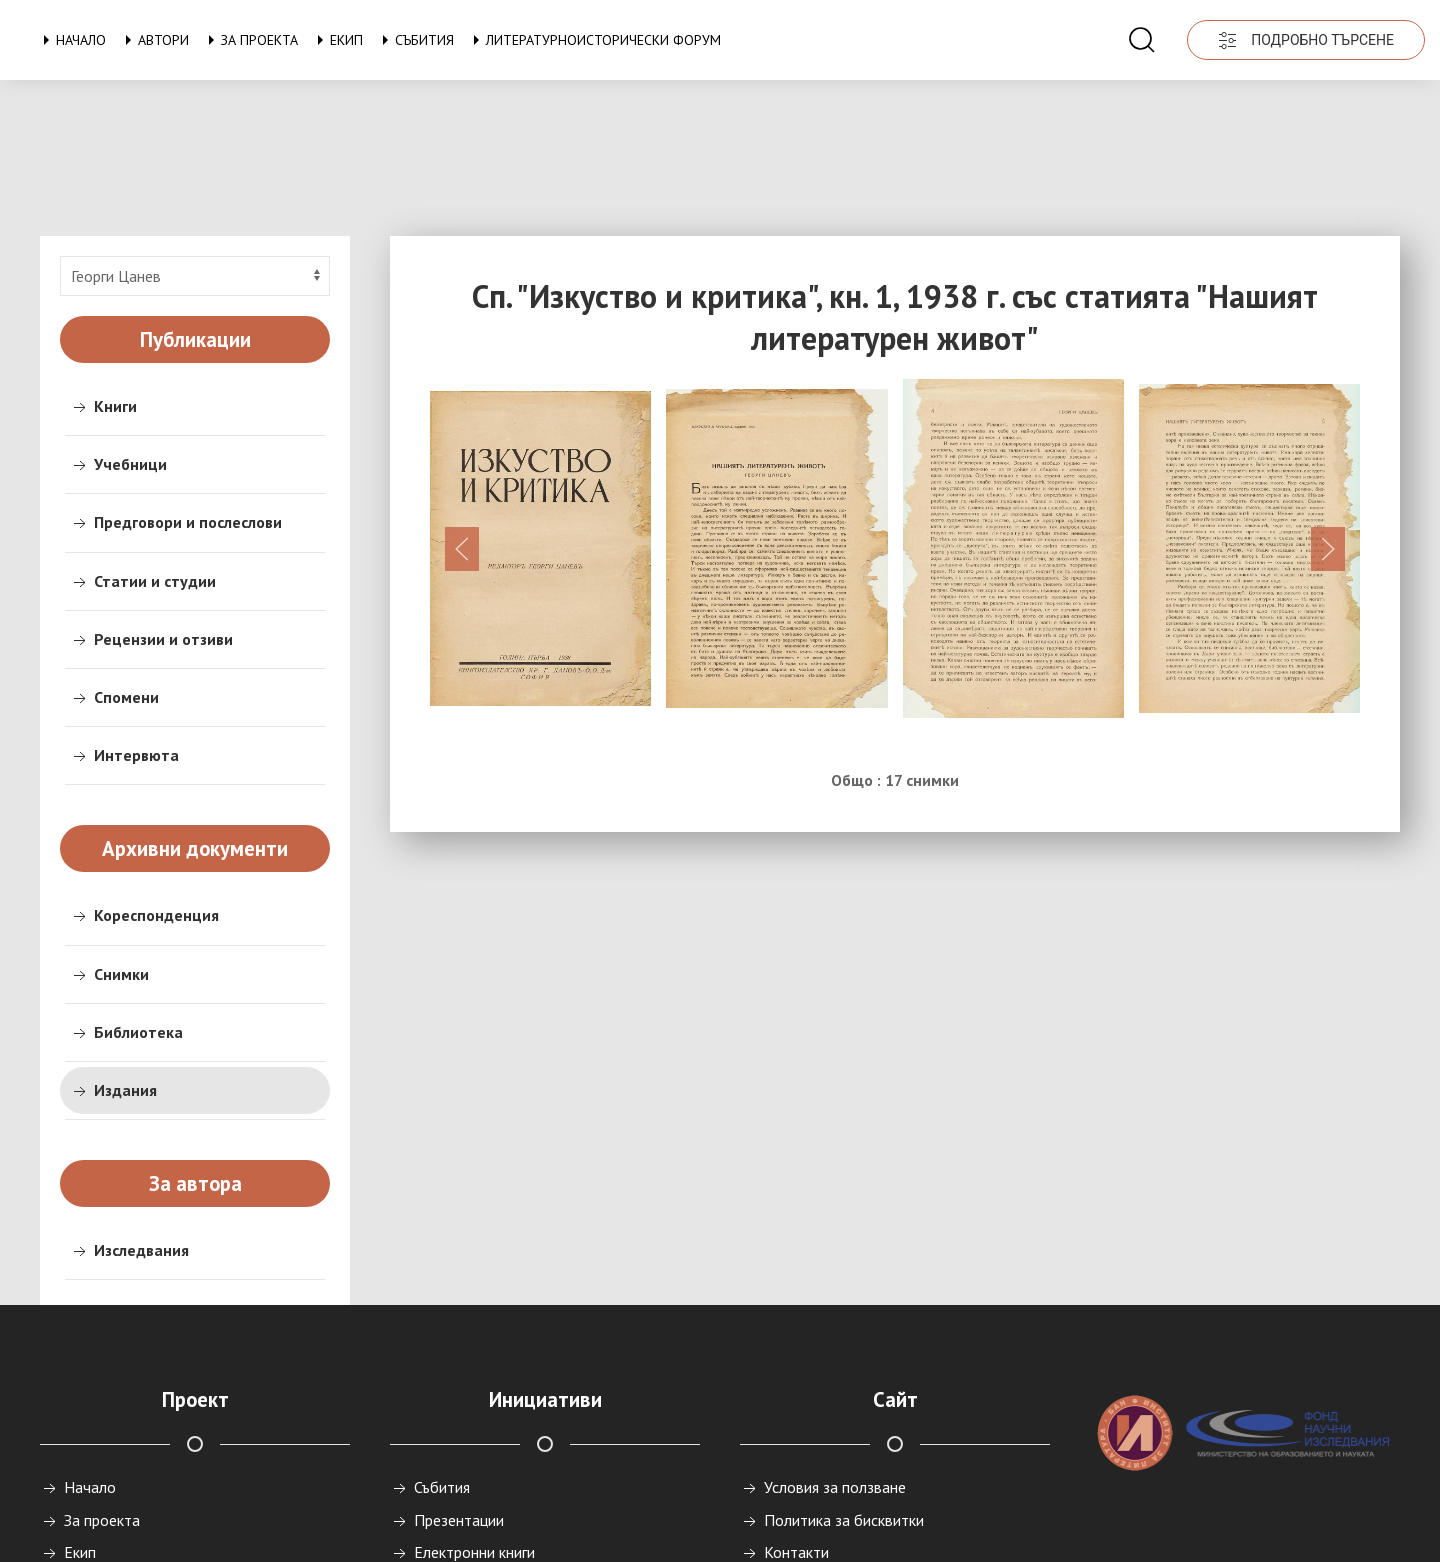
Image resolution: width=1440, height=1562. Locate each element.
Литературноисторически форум (593, 40)
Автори (153, 40)
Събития (414, 40)
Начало (71, 40)
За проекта (249, 40)
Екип (336, 40)
